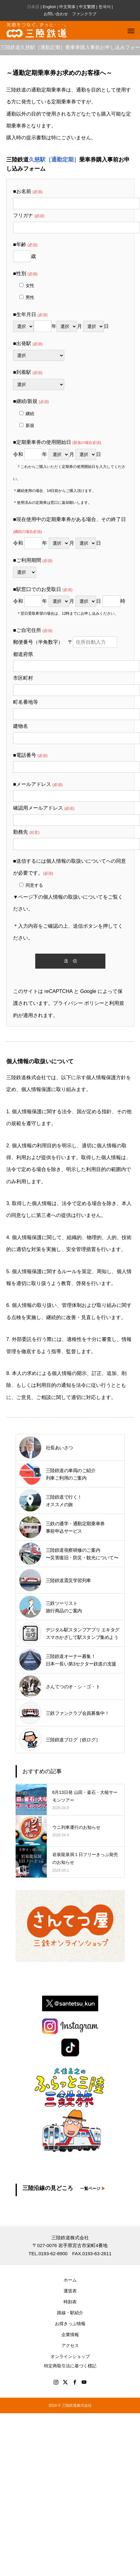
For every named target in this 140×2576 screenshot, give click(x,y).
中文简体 (67, 6)
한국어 (105, 6)
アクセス (70, 2345)
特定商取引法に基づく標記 (70, 2365)
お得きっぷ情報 (70, 2323)
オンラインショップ (70, 2356)
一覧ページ (93, 2188)
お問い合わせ (56, 14)
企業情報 (70, 2334)
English (49, 6)
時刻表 (70, 2301)
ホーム (70, 2279)
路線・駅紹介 (70, 2312)
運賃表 (70, 2290)
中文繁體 (87, 6)
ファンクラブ (84, 14)
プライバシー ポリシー (78, 1003)
